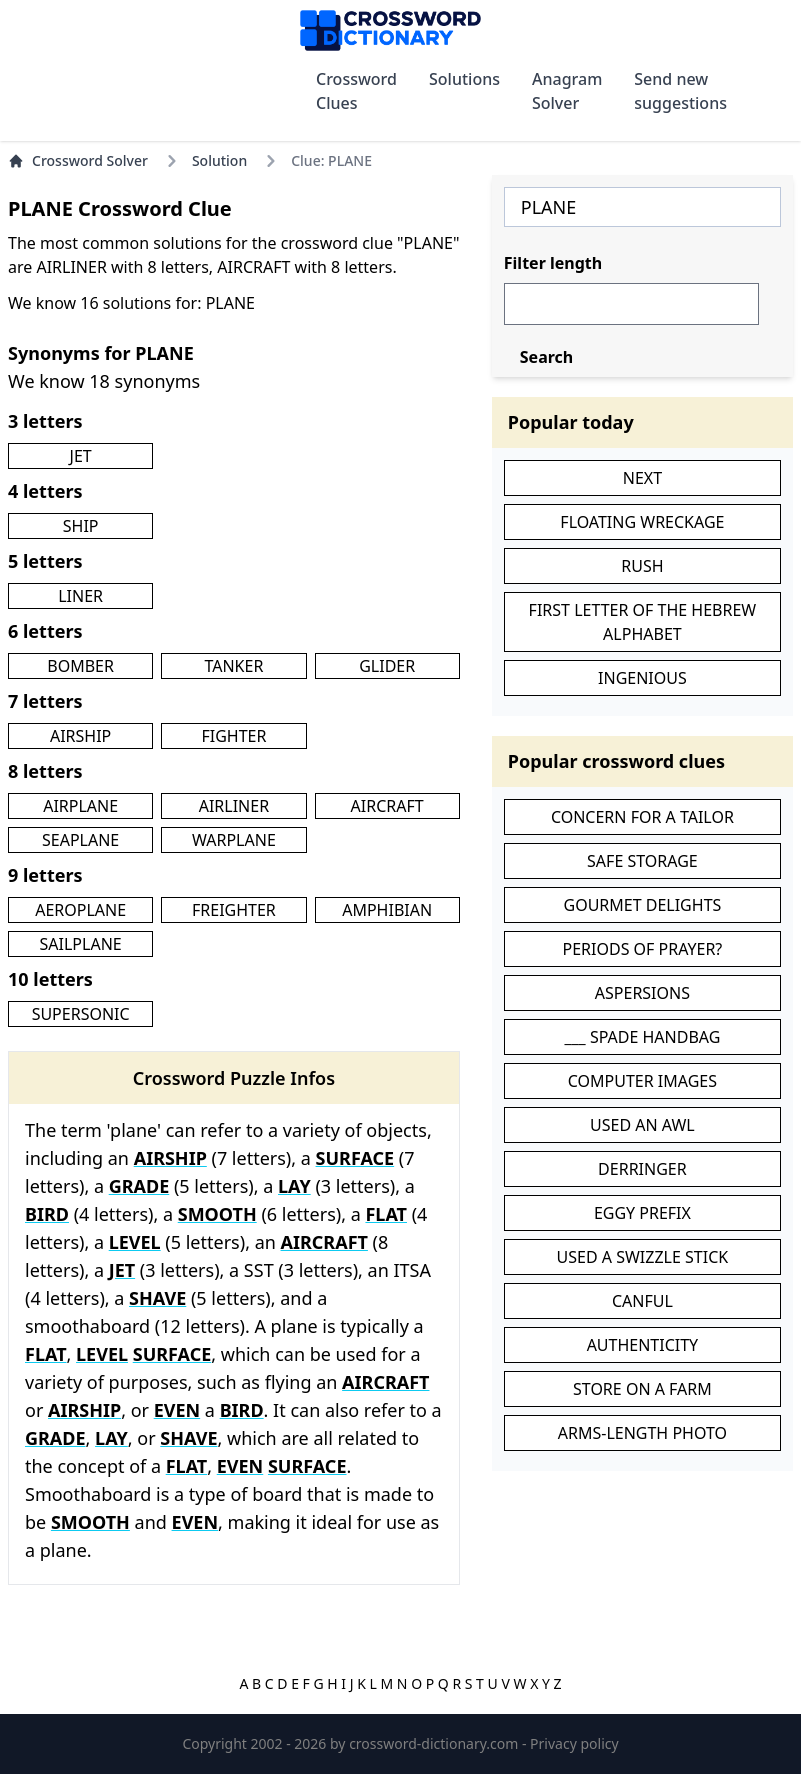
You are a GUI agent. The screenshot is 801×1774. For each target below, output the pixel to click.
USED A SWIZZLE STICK (643, 1257)
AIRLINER (234, 806)
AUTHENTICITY (643, 1345)
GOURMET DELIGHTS (642, 905)
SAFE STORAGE (642, 861)
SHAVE (157, 1298)
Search (546, 357)
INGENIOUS (642, 678)
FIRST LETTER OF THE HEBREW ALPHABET (643, 622)
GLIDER (387, 666)
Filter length (553, 263)
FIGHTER (233, 736)
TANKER (233, 666)
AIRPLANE (80, 806)
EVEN (177, 1410)
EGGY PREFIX (642, 1213)
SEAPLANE (80, 840)
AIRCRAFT (387, 806)
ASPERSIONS (642, 993)
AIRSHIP (80, 736)
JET (81, 456)
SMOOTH (217, 1214)
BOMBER (80, 666)
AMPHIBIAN (387, 910)
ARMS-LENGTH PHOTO (642, 1433)
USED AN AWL (642, 1125)
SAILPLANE (81, 944)
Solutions (464, 79)
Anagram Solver (567, 91)
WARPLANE (234, 840)
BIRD (47, 1214)
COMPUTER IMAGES (642, 1081)
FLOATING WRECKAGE (642, 522)
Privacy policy (574, 1743)
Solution (219, 160)
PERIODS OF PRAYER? (643, 949)
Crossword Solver (78, 160)
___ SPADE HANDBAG (642, 1037)
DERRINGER (642, 1169)
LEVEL (135, 1242)
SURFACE (355, 1158)
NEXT (642, 478)
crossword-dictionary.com (435, 1743)
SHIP (81, 526)
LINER (80, 596)
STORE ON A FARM (642, 1389)
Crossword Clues (356, 91)
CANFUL (642, 1301)
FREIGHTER (234, 910)
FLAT (386, 1214)
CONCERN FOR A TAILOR (642, 817)
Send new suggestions (680, 91)
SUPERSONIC (81, 1014)
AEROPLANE (80, 910)
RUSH (642, 566)
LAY (294, 1186)
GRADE (139, 1186)
